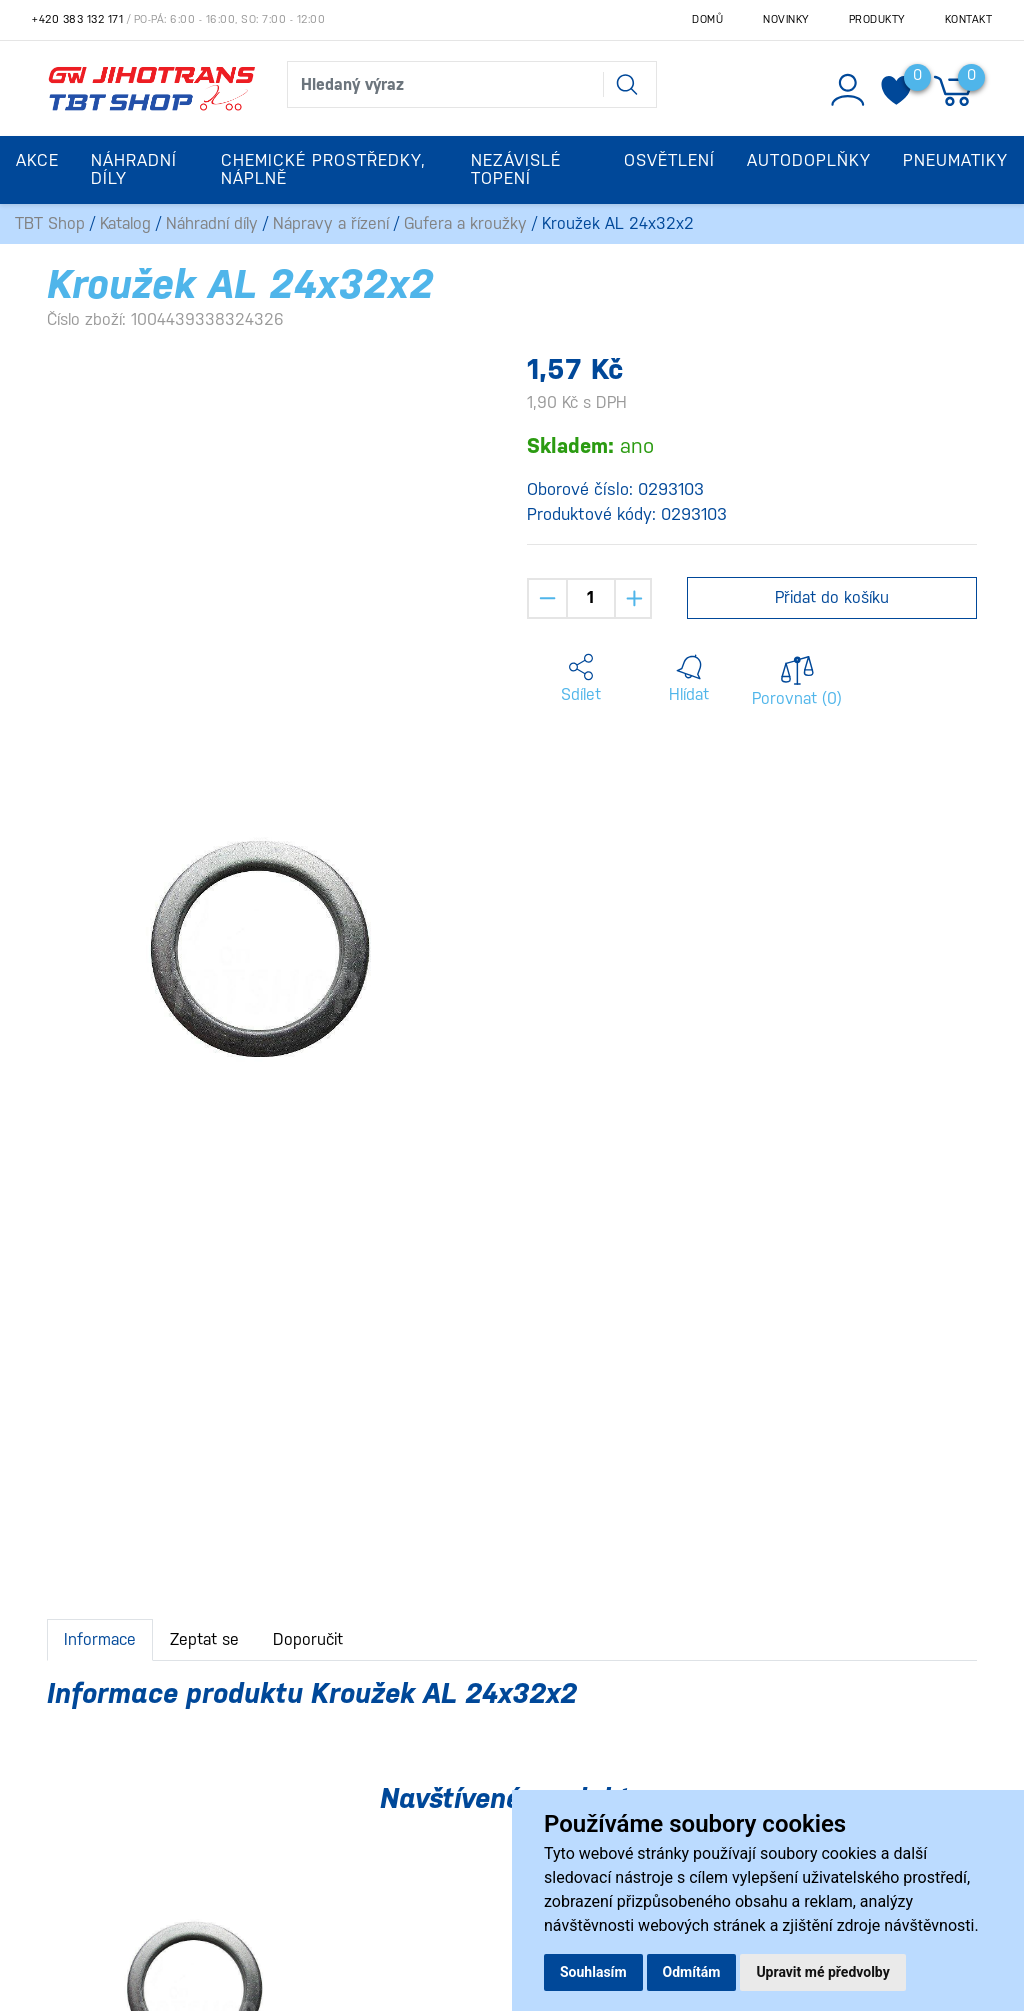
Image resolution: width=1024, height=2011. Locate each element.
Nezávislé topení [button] (516, 169)
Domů (707, 19)
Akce (37, 160)
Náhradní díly (212, 223)
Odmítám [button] (692, 1972)
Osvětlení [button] (669, 160)
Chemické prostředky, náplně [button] (323, 169)
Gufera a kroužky (465, 223)
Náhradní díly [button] (134, 169)
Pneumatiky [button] (955, 160)
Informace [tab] (100, 1639)
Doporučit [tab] (308, 1639)
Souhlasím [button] (593, 1972)
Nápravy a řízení (331, 223)
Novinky (786, 19)
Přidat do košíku (832, 597)
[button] (581, 679)
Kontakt (969, 19)
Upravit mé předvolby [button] (822, 1972)
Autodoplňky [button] (809, 160)
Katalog (125, 223)
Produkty (877, 19)
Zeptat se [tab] (204, 1639)
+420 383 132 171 (77, 19)
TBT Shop (50, 223)
